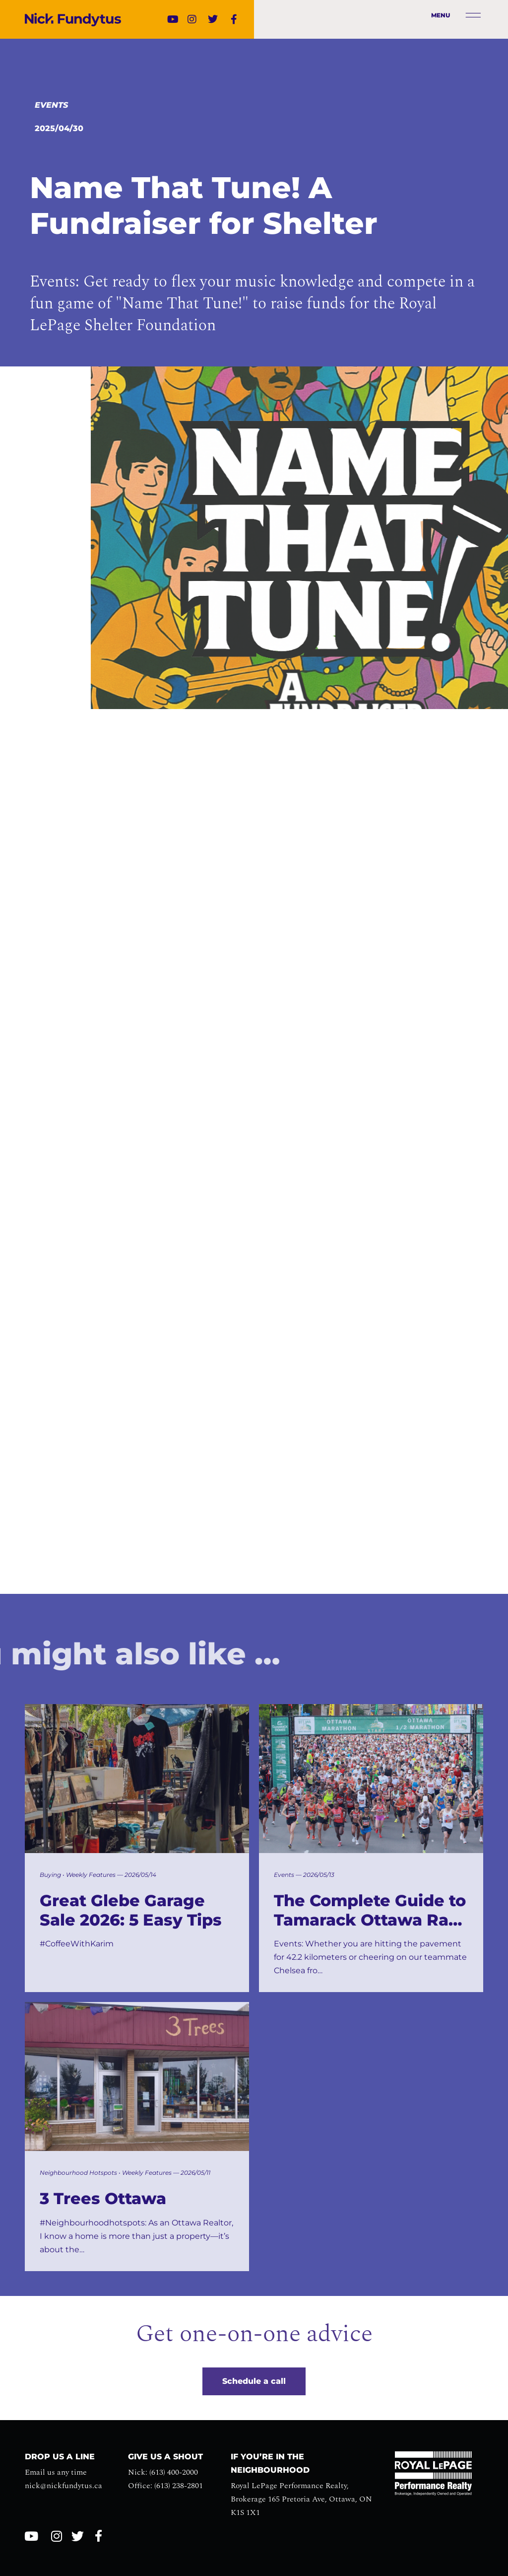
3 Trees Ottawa (103, 2198)
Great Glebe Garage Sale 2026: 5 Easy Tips (131, 1910)
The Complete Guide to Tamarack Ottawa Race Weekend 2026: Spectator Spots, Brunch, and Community (371, 1910)
